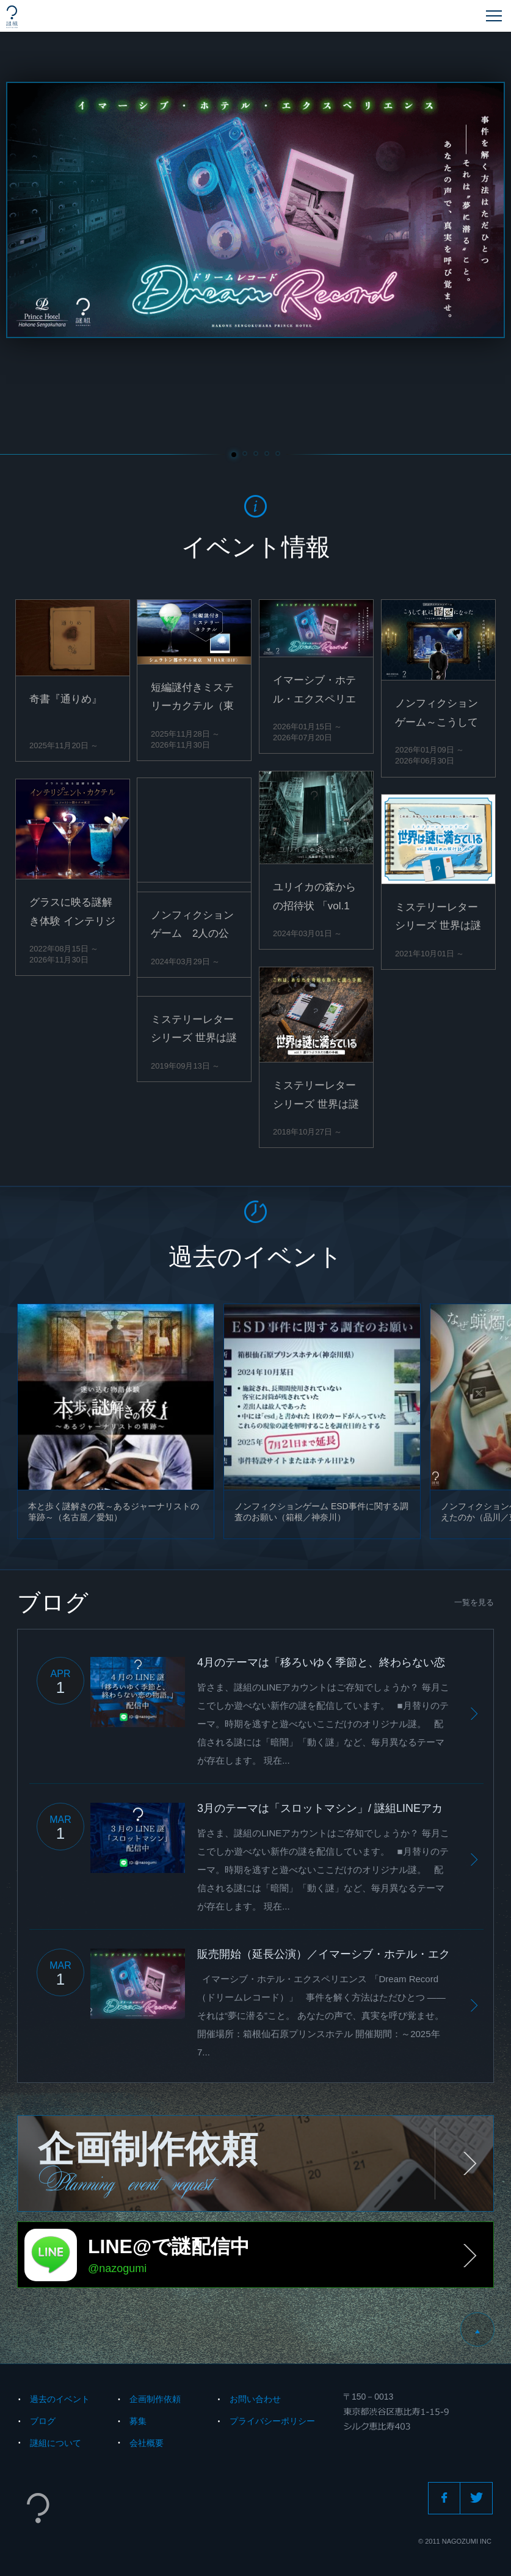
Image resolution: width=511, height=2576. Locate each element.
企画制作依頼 (155, 2399)
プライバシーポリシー (272, 2421)
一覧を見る (474, 1602)
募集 (138, 2421)
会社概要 (146, 2443)
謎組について (55, 2443)
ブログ (43, 2421)
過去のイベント (60, 2399)
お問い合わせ (255, 2399)
